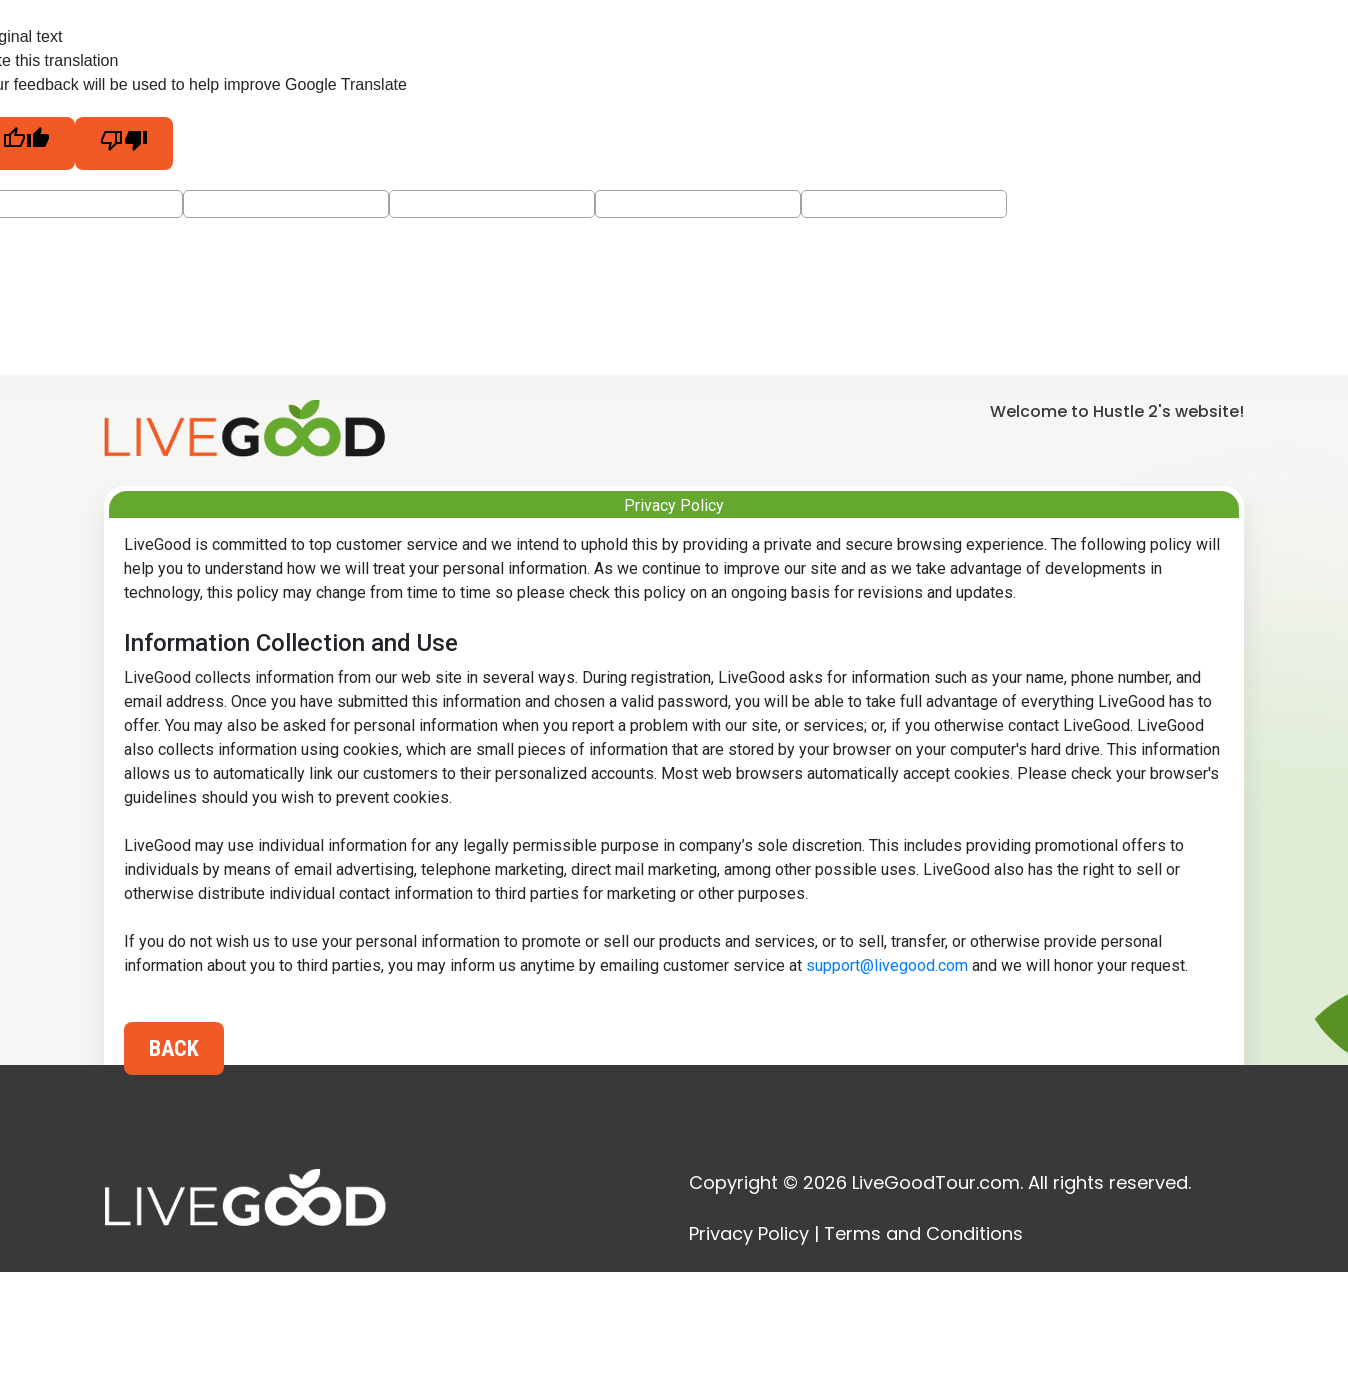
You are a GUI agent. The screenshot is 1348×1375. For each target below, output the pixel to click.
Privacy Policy (749, 1233)
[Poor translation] (124, 143)
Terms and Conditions (923, 1233)
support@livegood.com (887, 965)
